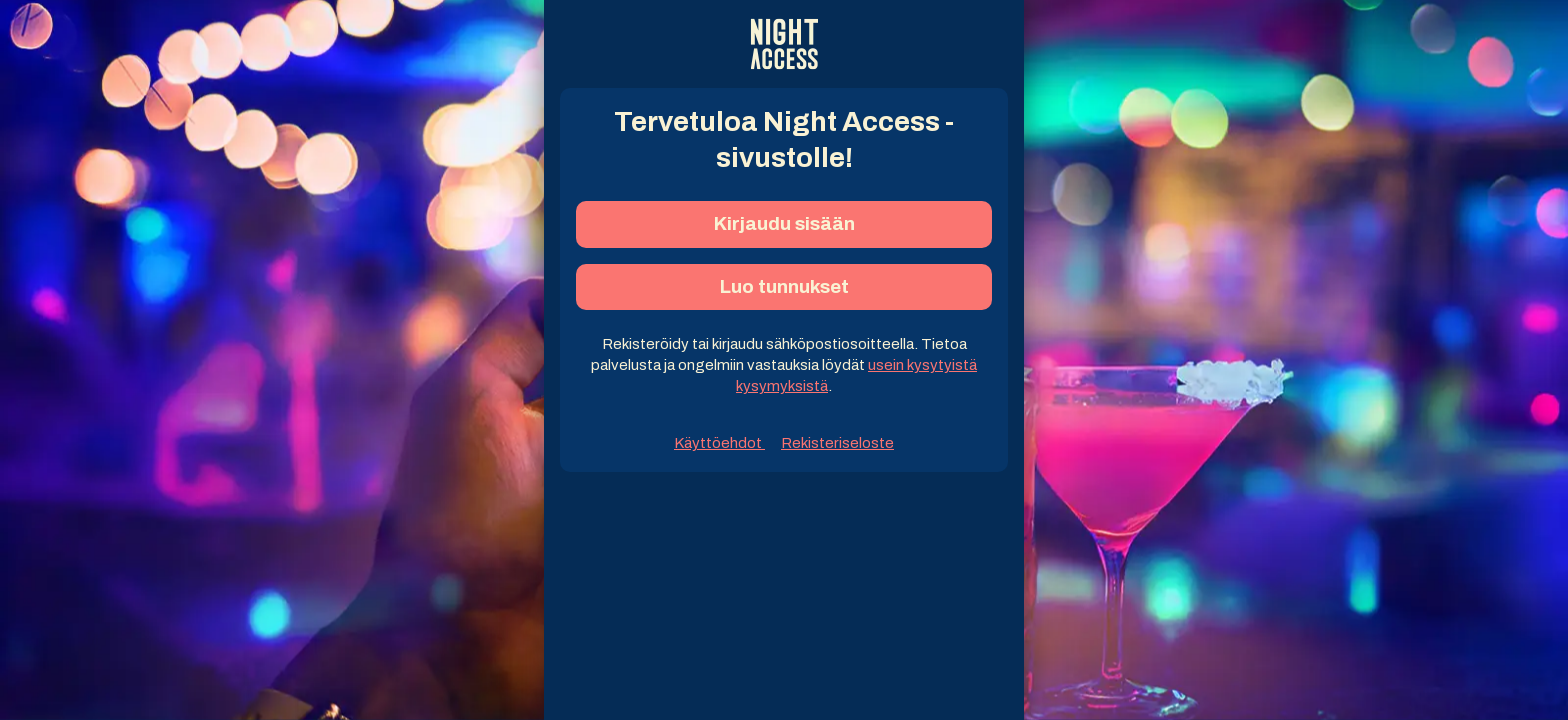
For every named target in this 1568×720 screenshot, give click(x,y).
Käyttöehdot (719, 443)
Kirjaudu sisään (784, 223)
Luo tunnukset (784, 286)
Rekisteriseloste (837, 443)
